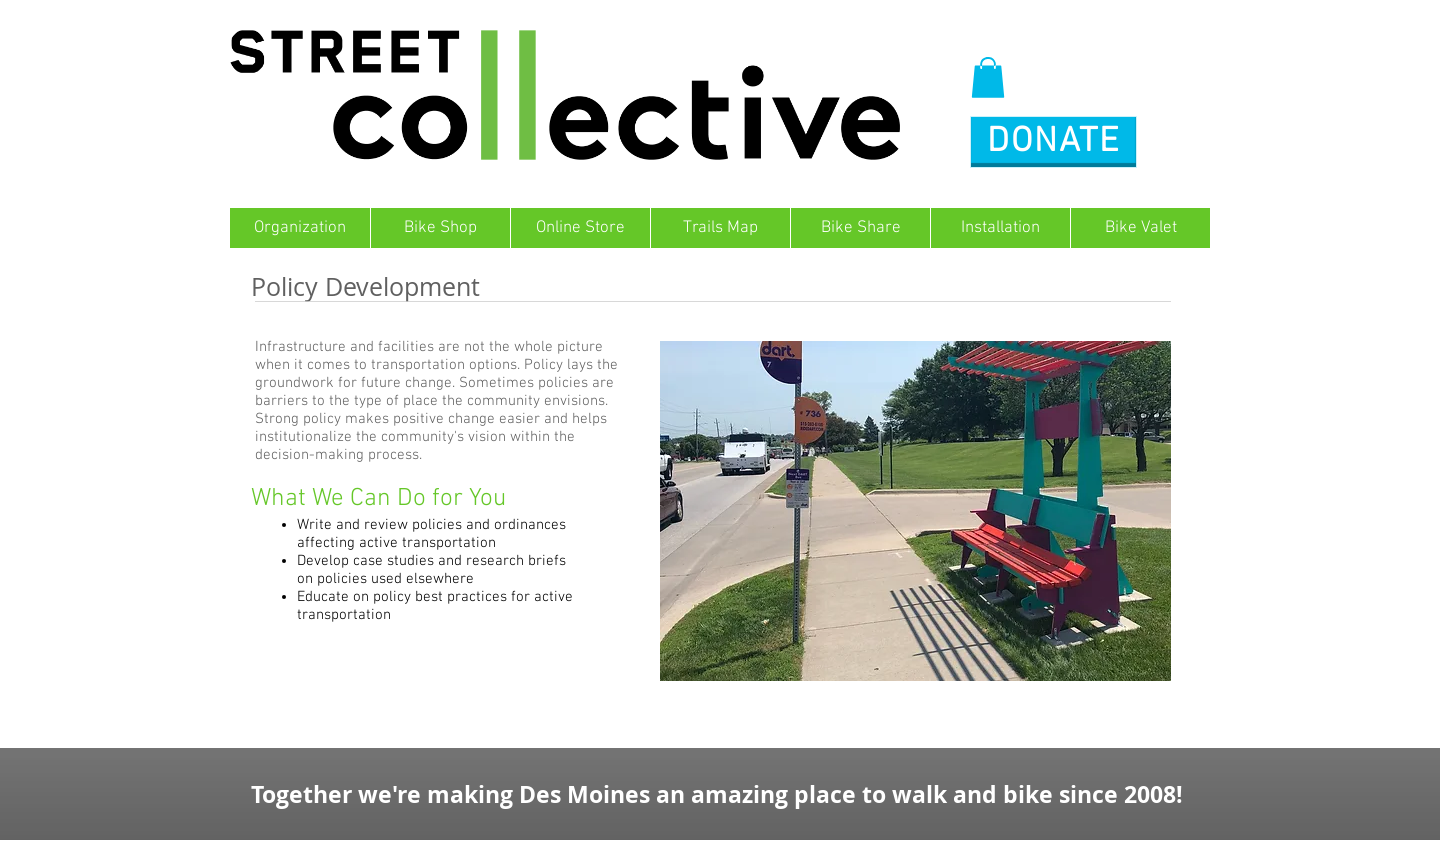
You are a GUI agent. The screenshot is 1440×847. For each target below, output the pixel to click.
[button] (988, 77)
